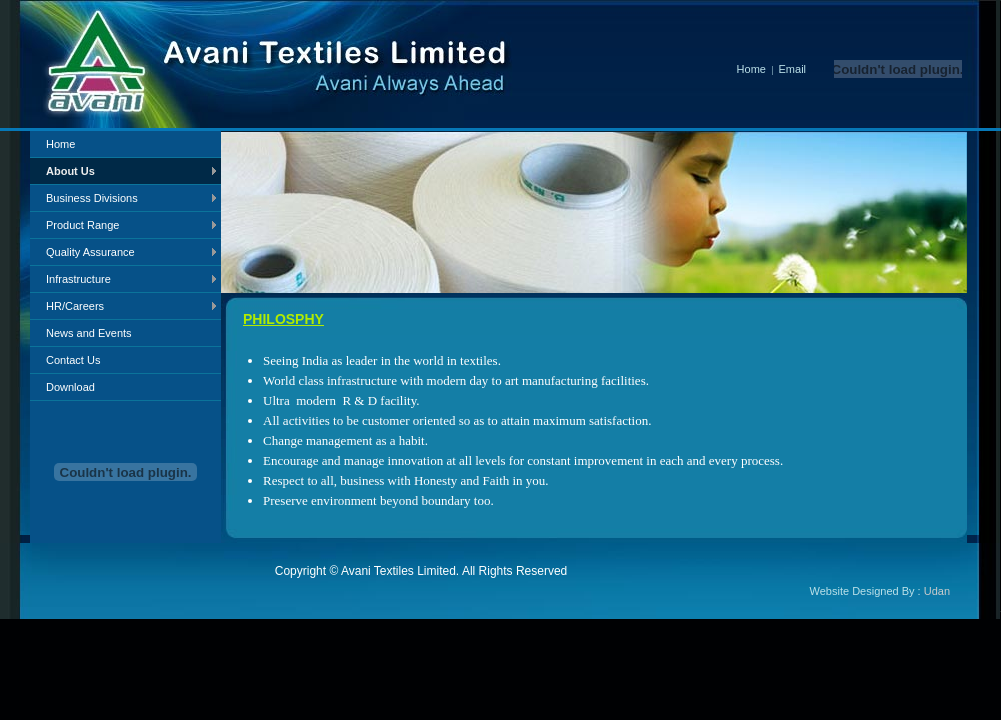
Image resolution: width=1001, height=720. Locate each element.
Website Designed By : (880, 591)
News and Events (89, 333)
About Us (70, 171)
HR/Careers (75, 306)
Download (70, 387)
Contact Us (73, 360)
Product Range (82, 225)
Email (793, 69)
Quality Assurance (90, 252)
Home (736, 69)
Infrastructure (78, 279)
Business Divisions (92, 198)
